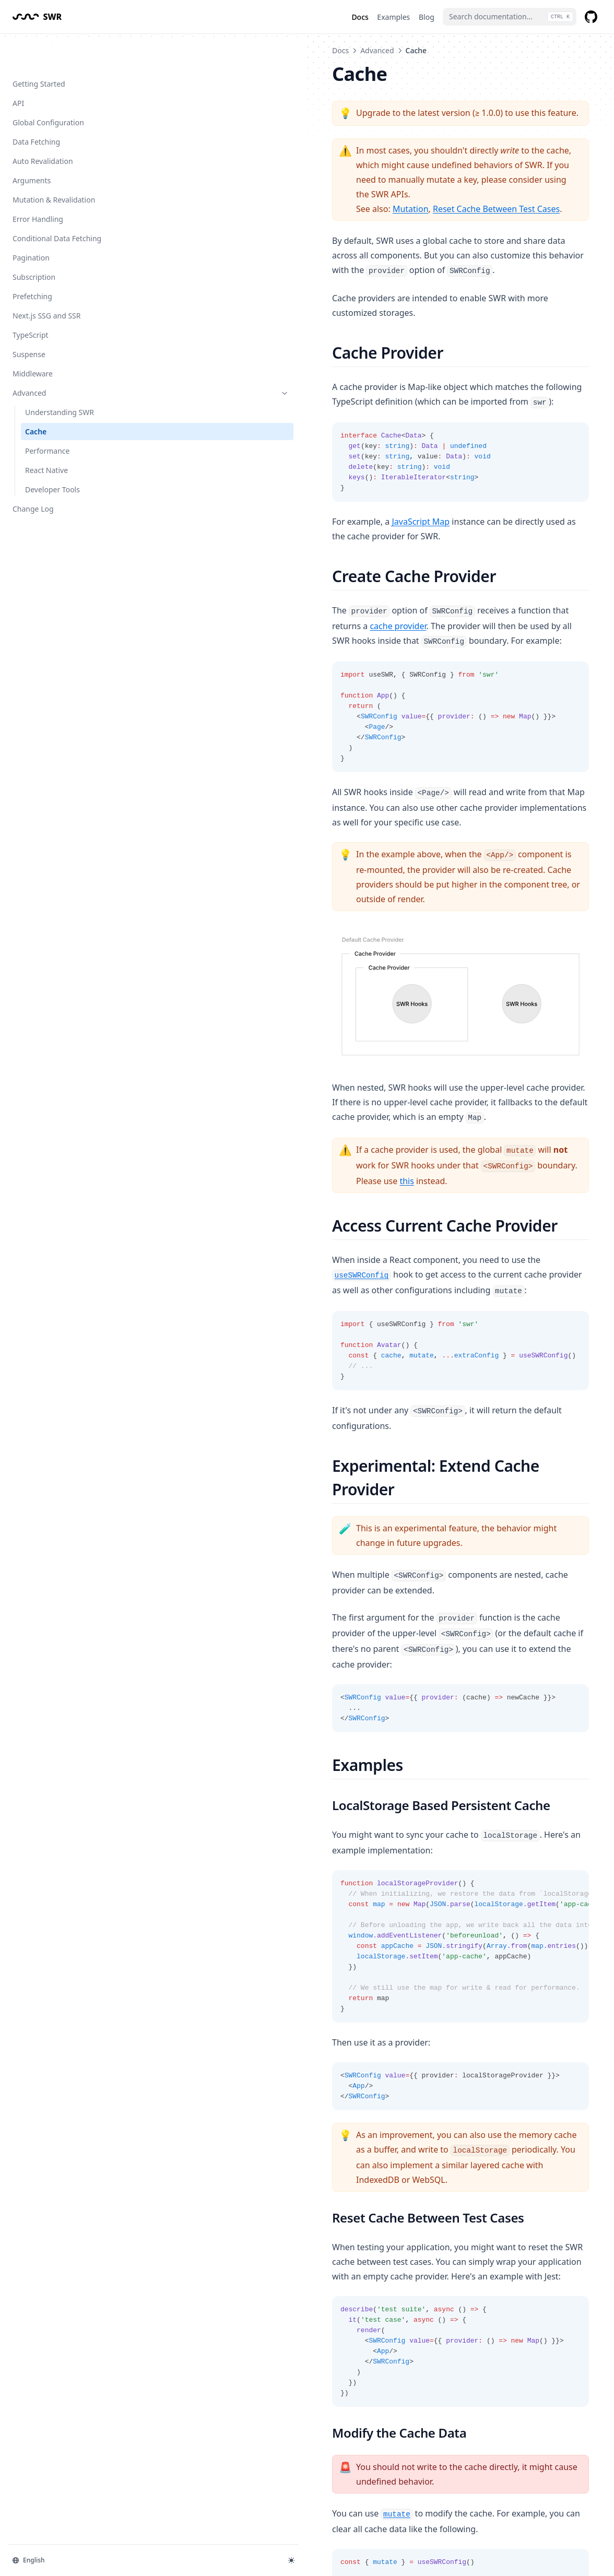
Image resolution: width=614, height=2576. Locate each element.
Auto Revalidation (43, 128)
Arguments (32, 147)
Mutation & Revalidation (54, 166)
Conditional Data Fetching (57, 205)
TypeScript (31, 301)
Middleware (33, 340)
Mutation (237, 179)
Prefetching (32, 263)
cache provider (463, 537)
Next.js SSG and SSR (46, 282)
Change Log (46, 474)
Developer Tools (52, 456)
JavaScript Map (247, 463)
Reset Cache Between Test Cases (322, 179)
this (275, 1111)
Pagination (31, 224)
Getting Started (39, 50)
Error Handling (38, 186)
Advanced (64, 359)
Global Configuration (48, 89)
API (18, 70)
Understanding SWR (59, 379)
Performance (47, 417)
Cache (35, 398)
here (293, 2390)
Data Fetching (36, 108)
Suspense (29, 321)
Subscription (34, 244)
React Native (46, 437)
